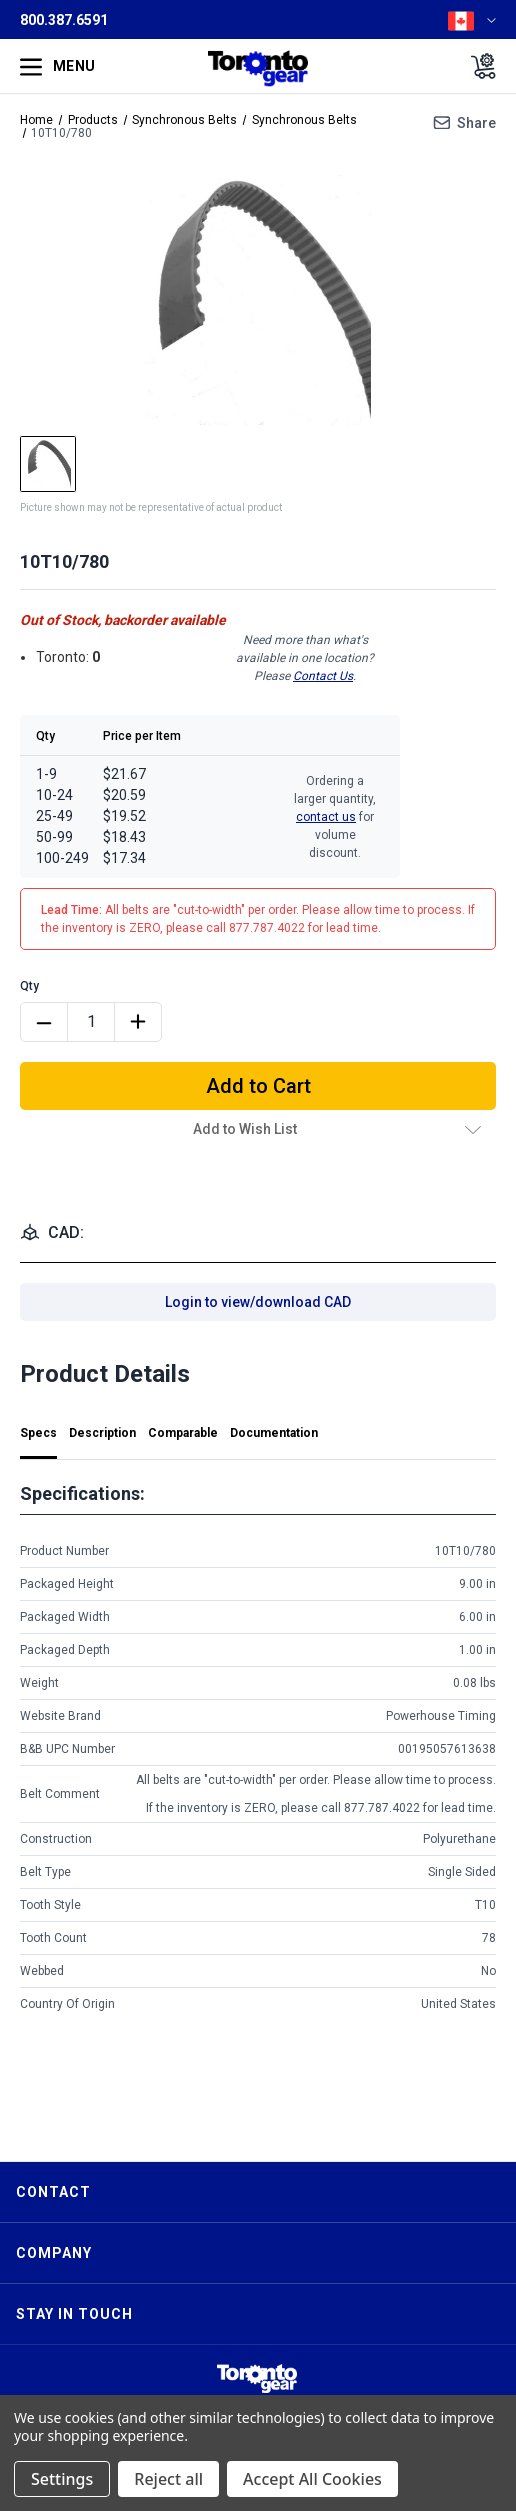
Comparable (183, 1433)
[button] (257, 2378)
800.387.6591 (64, 20)
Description (102, 1433)
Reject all (168, 2479)
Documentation (274, 1433)
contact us (326, 817)
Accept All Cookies (312, 2479)
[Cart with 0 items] (477, 66)
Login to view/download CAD (258, 1302)
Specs (38, 1433)
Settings (62, 2479)
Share (476, 123)
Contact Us (323, 676)
